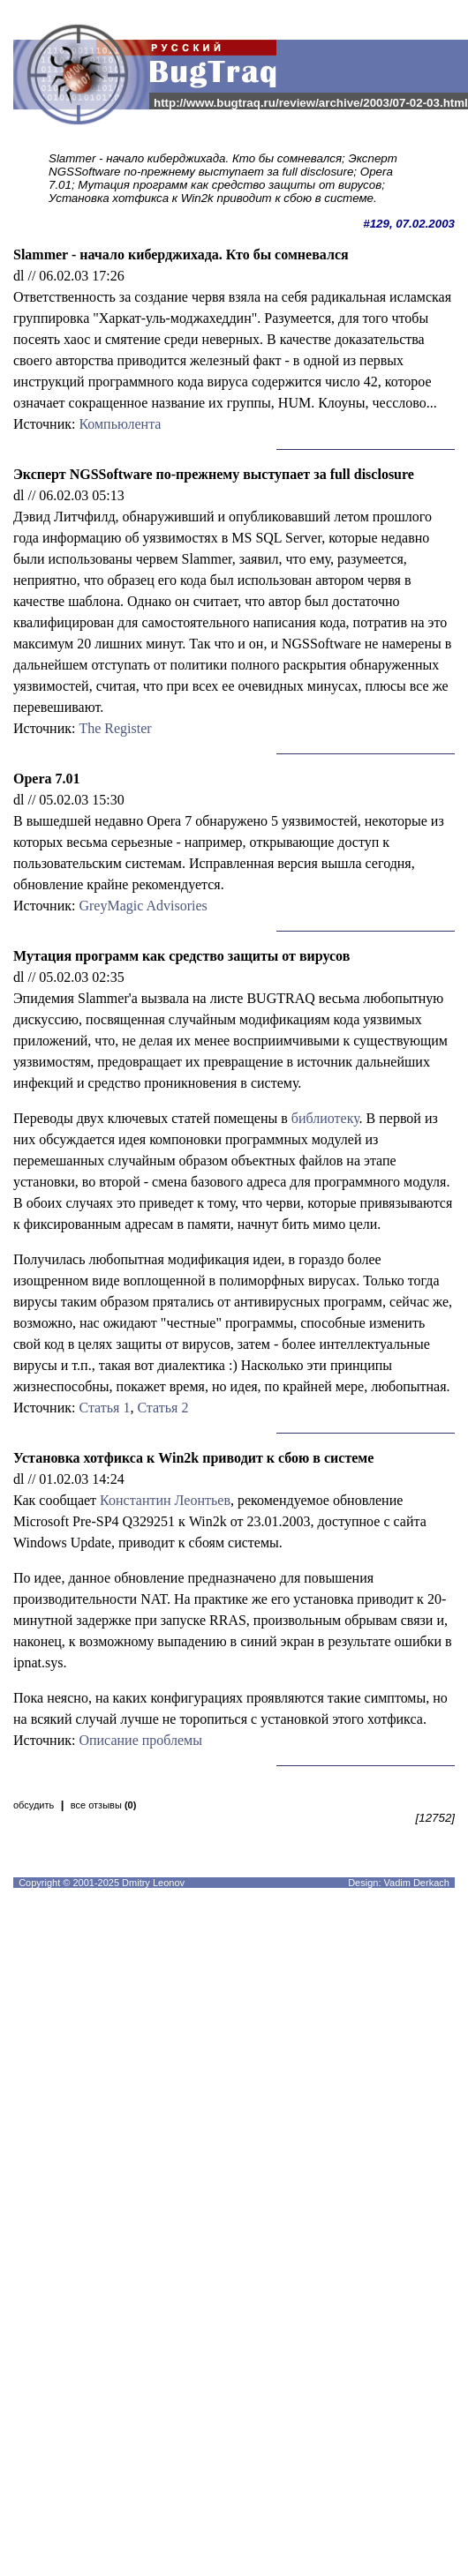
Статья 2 (162, 1407)
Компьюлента (120, 423)
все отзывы (104, 1805)
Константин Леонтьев (165, 1500)
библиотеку (325, 1118)
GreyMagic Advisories (143, 905)
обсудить (33, 1805)
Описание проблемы (140, 1740)
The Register (115, 728)
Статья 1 (104, 1407)
